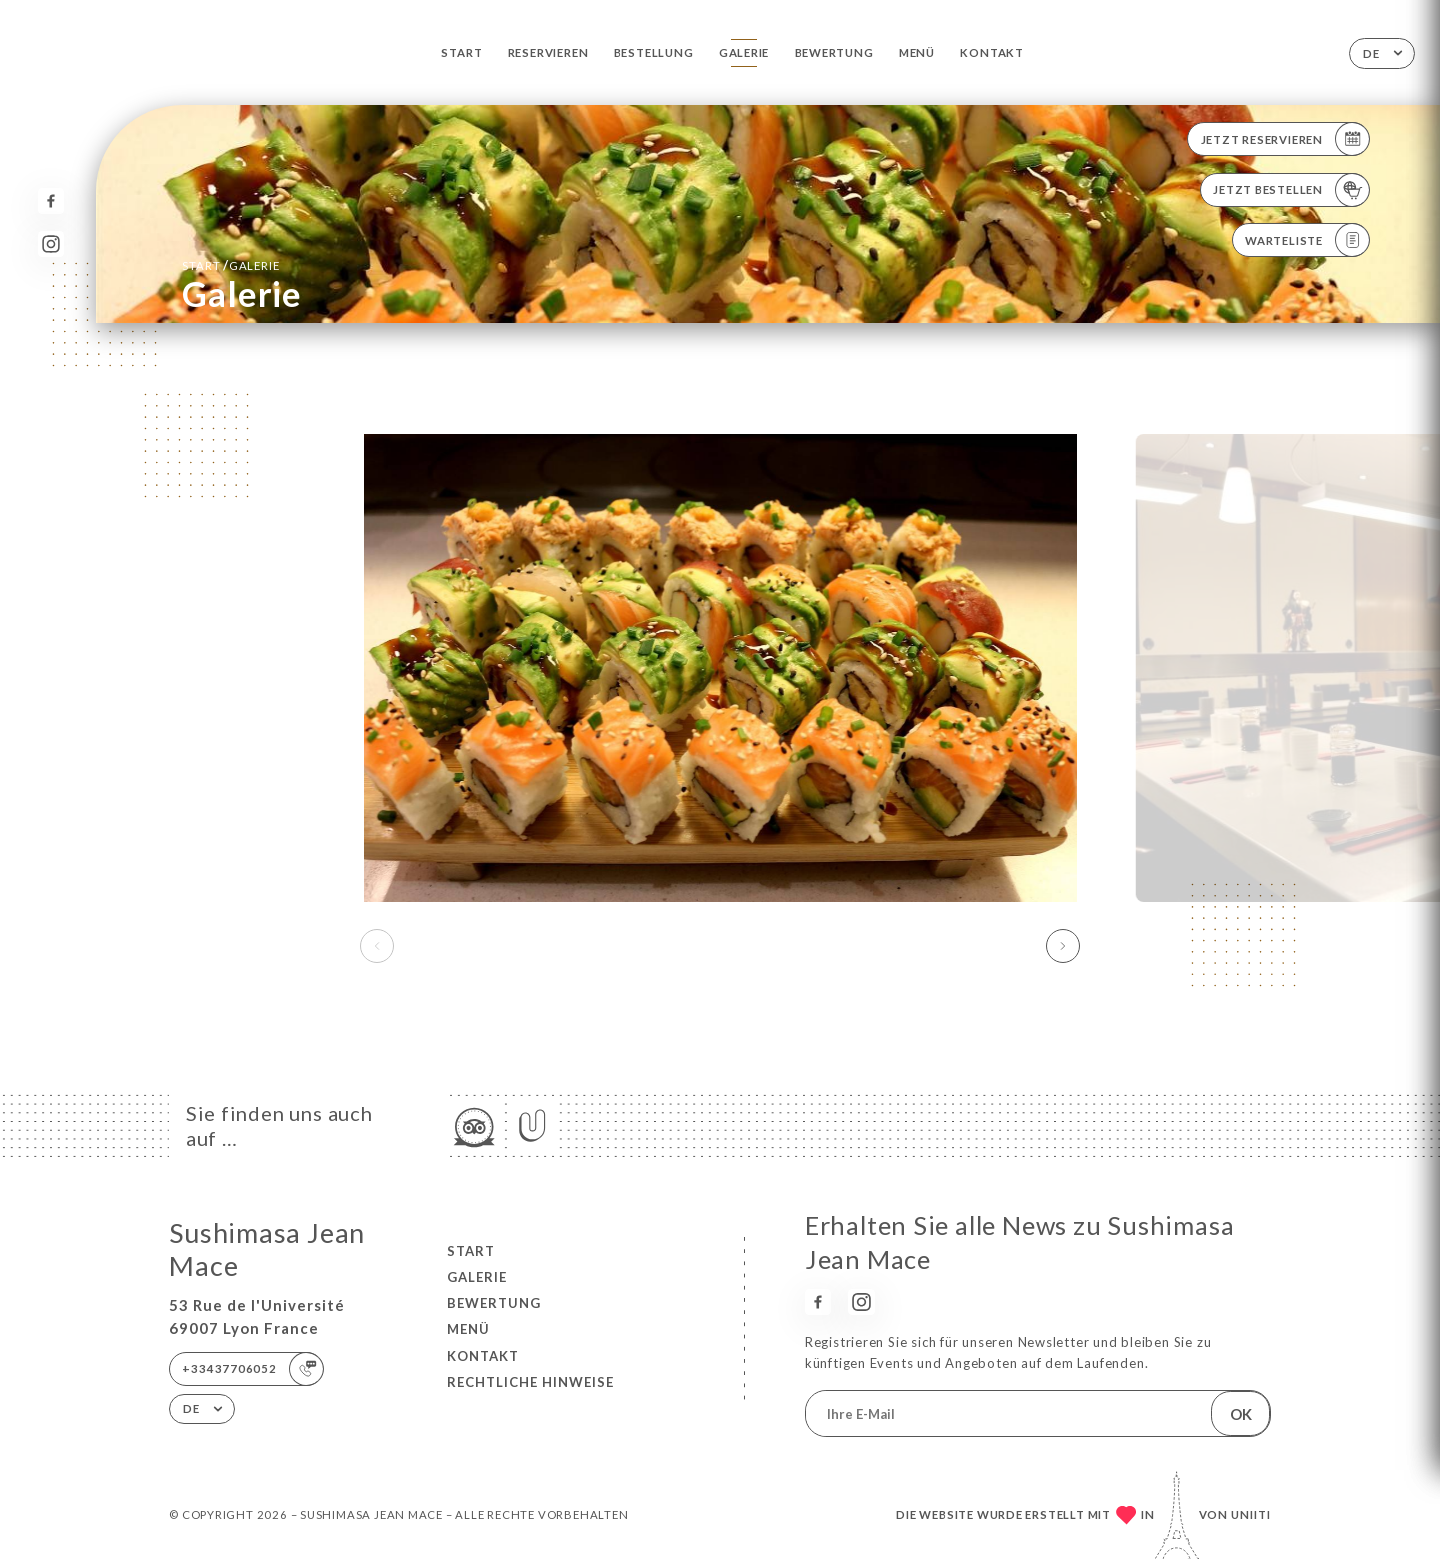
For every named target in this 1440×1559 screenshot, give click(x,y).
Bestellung (654, 52)
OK (1241, 1414)
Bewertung (834, 52)
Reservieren (548, 52)
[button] (1063, 946)
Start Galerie (230, 265)
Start (461, 52)
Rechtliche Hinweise (530, 1382)
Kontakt (992, 52)
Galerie (744, 52)
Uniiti (1251, 1514)
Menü (917, 52)
